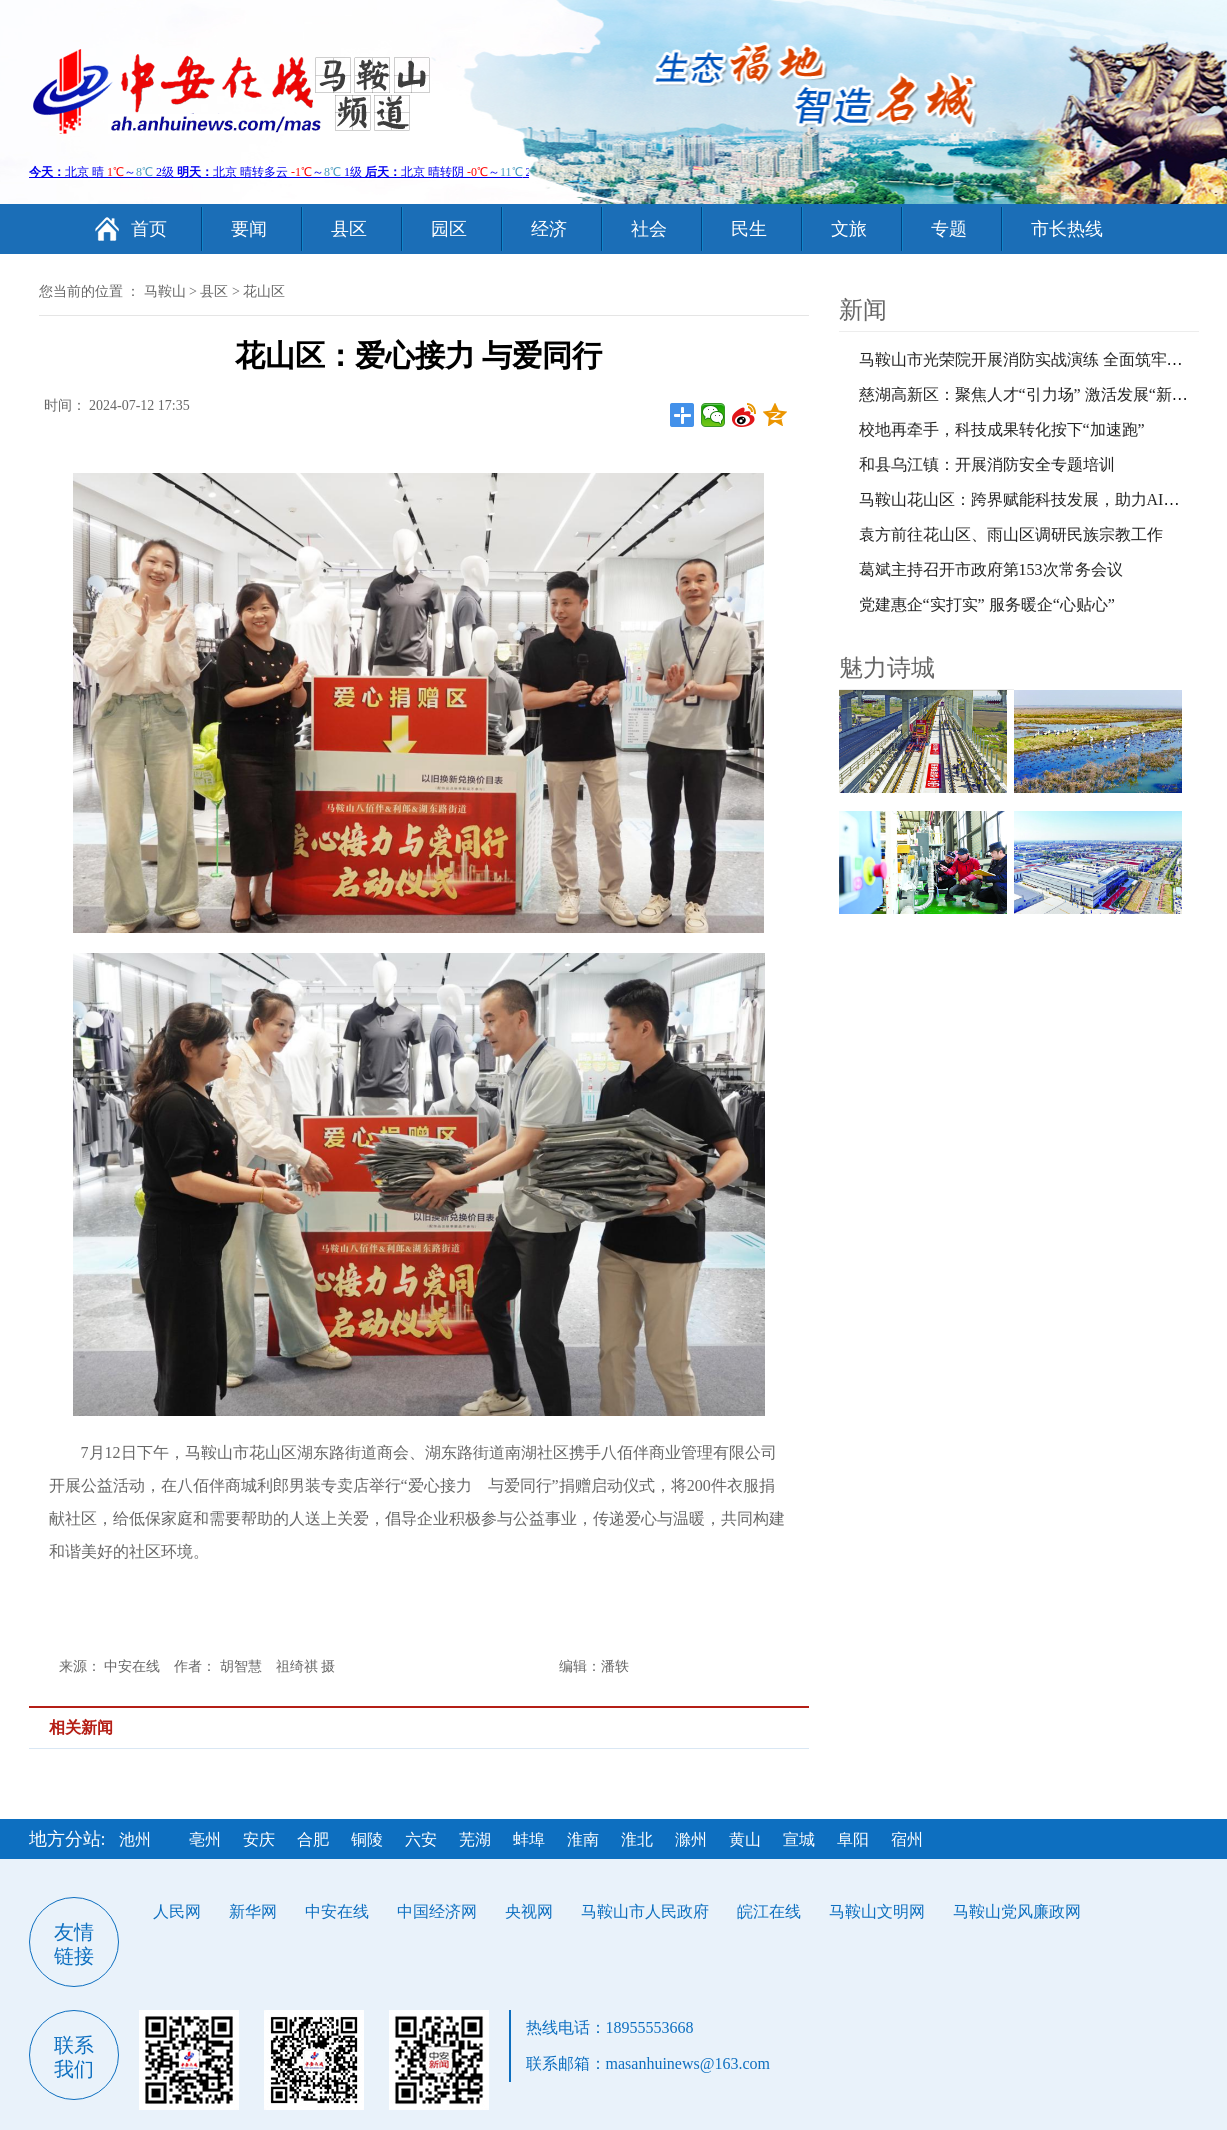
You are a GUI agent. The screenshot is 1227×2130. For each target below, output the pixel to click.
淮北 (637, 1839)
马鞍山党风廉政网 (1017, 1911)
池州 (135, 1839)
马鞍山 (165, 291)
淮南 (583, 1839)
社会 (649, 229)
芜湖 (475, 1839)
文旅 (849, 229)
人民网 (177, 1911)
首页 (149, 229)
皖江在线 (769, 1911)
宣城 (799, 1839)
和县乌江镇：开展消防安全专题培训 (987, 464)
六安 (421, 1839)
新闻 (863, 310)
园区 (449, 229)
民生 (749, 229)
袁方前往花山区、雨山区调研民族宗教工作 (1011, 534)
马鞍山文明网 (877, 1911)
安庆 (259, 1839)
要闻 (249, 229)
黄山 (745, 1839)
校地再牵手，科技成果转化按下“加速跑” (1002, 429)
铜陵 (367, 1839)
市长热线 (1067, 229)
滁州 (691, 1839)
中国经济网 (437, 1911)
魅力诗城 (887, 668)
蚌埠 (529, 1839)
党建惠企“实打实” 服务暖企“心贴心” (987, 604)
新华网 (253, 1911)
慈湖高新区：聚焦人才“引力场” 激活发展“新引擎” (1035, 394)
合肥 (313, 1839)
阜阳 (853, 1839)
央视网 (529, 1911)
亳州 (205, 1839)
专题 (949, 229)
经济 (549, 229)
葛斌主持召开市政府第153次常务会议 (991, 569)
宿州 (907, 1839)
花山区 (264, 291)
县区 (349, 229)
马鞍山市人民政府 (645, 1911)
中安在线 (337, 1911)
